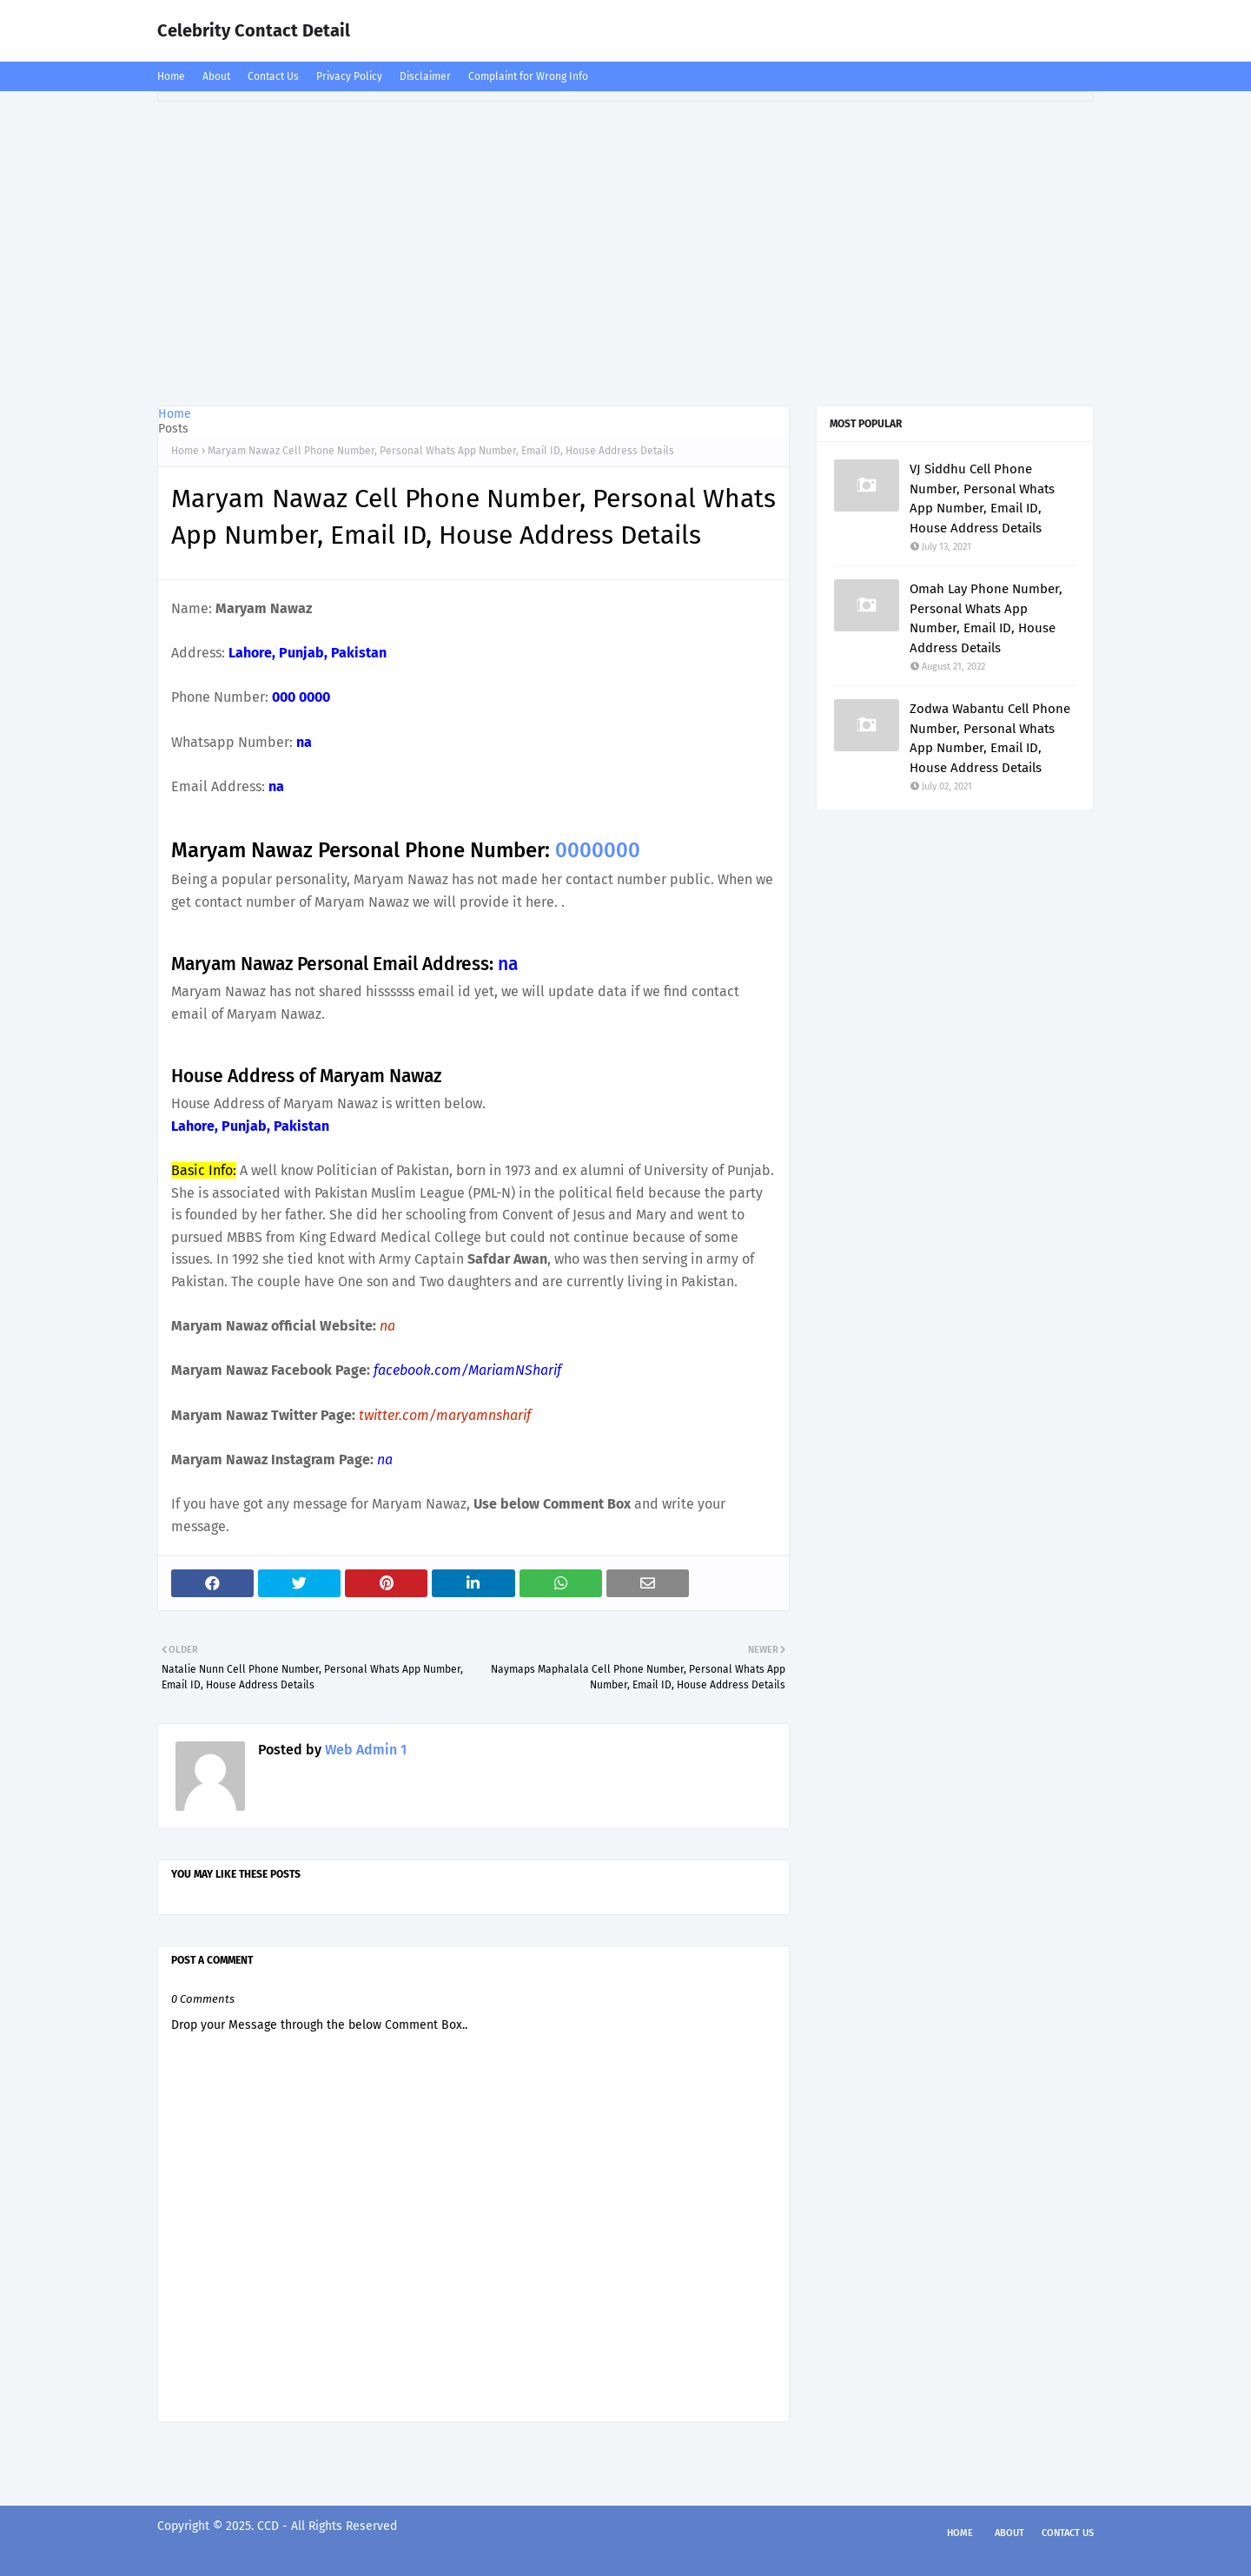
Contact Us (273, 76)
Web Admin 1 (364, 1749)
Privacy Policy (349, 76)
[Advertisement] (625, 249)
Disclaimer (425, 76)
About (216, 76)
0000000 (597, 850)
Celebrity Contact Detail (253, 30)
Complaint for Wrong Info (528, 76)
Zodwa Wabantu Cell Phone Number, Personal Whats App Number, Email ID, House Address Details (990, 738)
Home (171, 76)
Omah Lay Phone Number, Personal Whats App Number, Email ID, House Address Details (986, 618)
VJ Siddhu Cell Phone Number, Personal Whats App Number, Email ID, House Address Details (982, 498)
